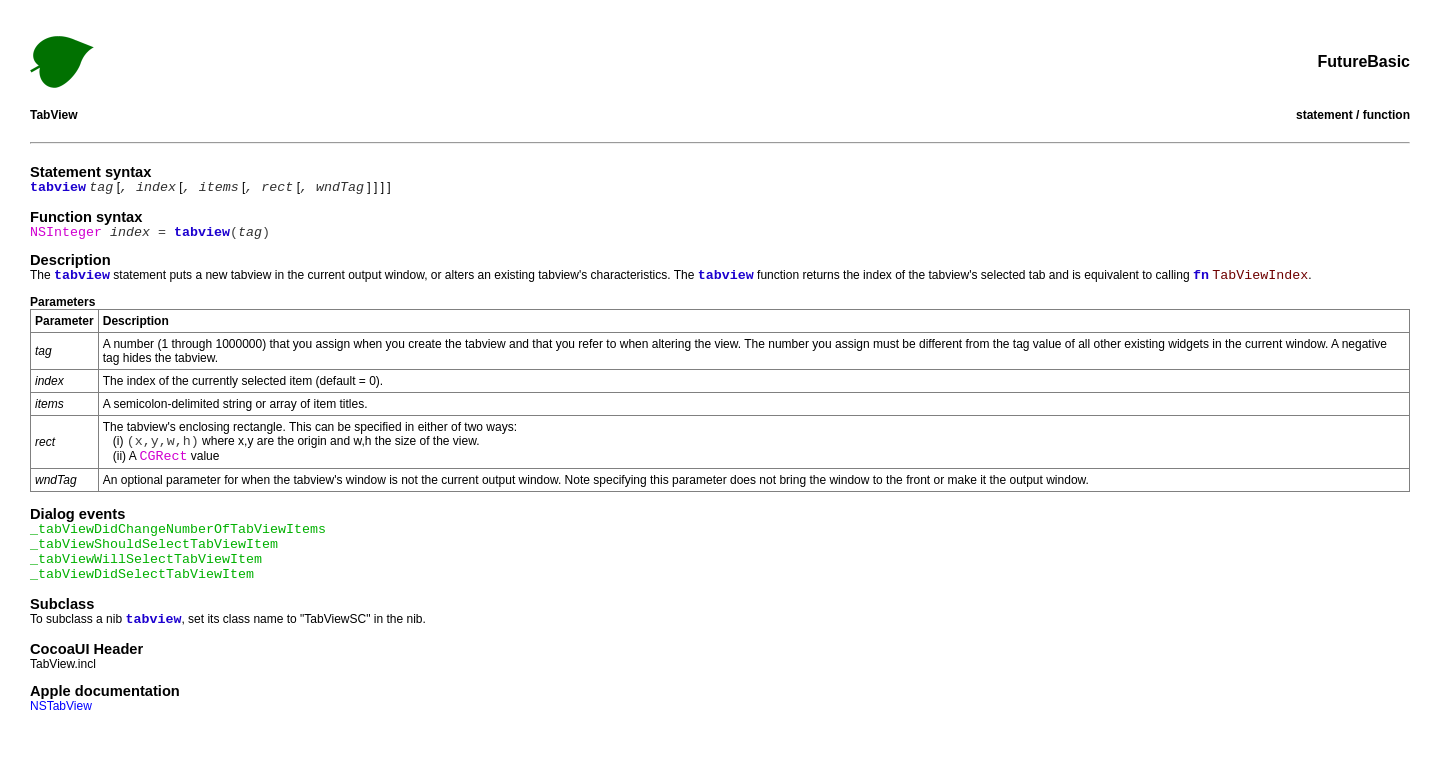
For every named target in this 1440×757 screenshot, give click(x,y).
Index (719, 72)
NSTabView (61, 706)
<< (704, 72)
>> (736, 72)
